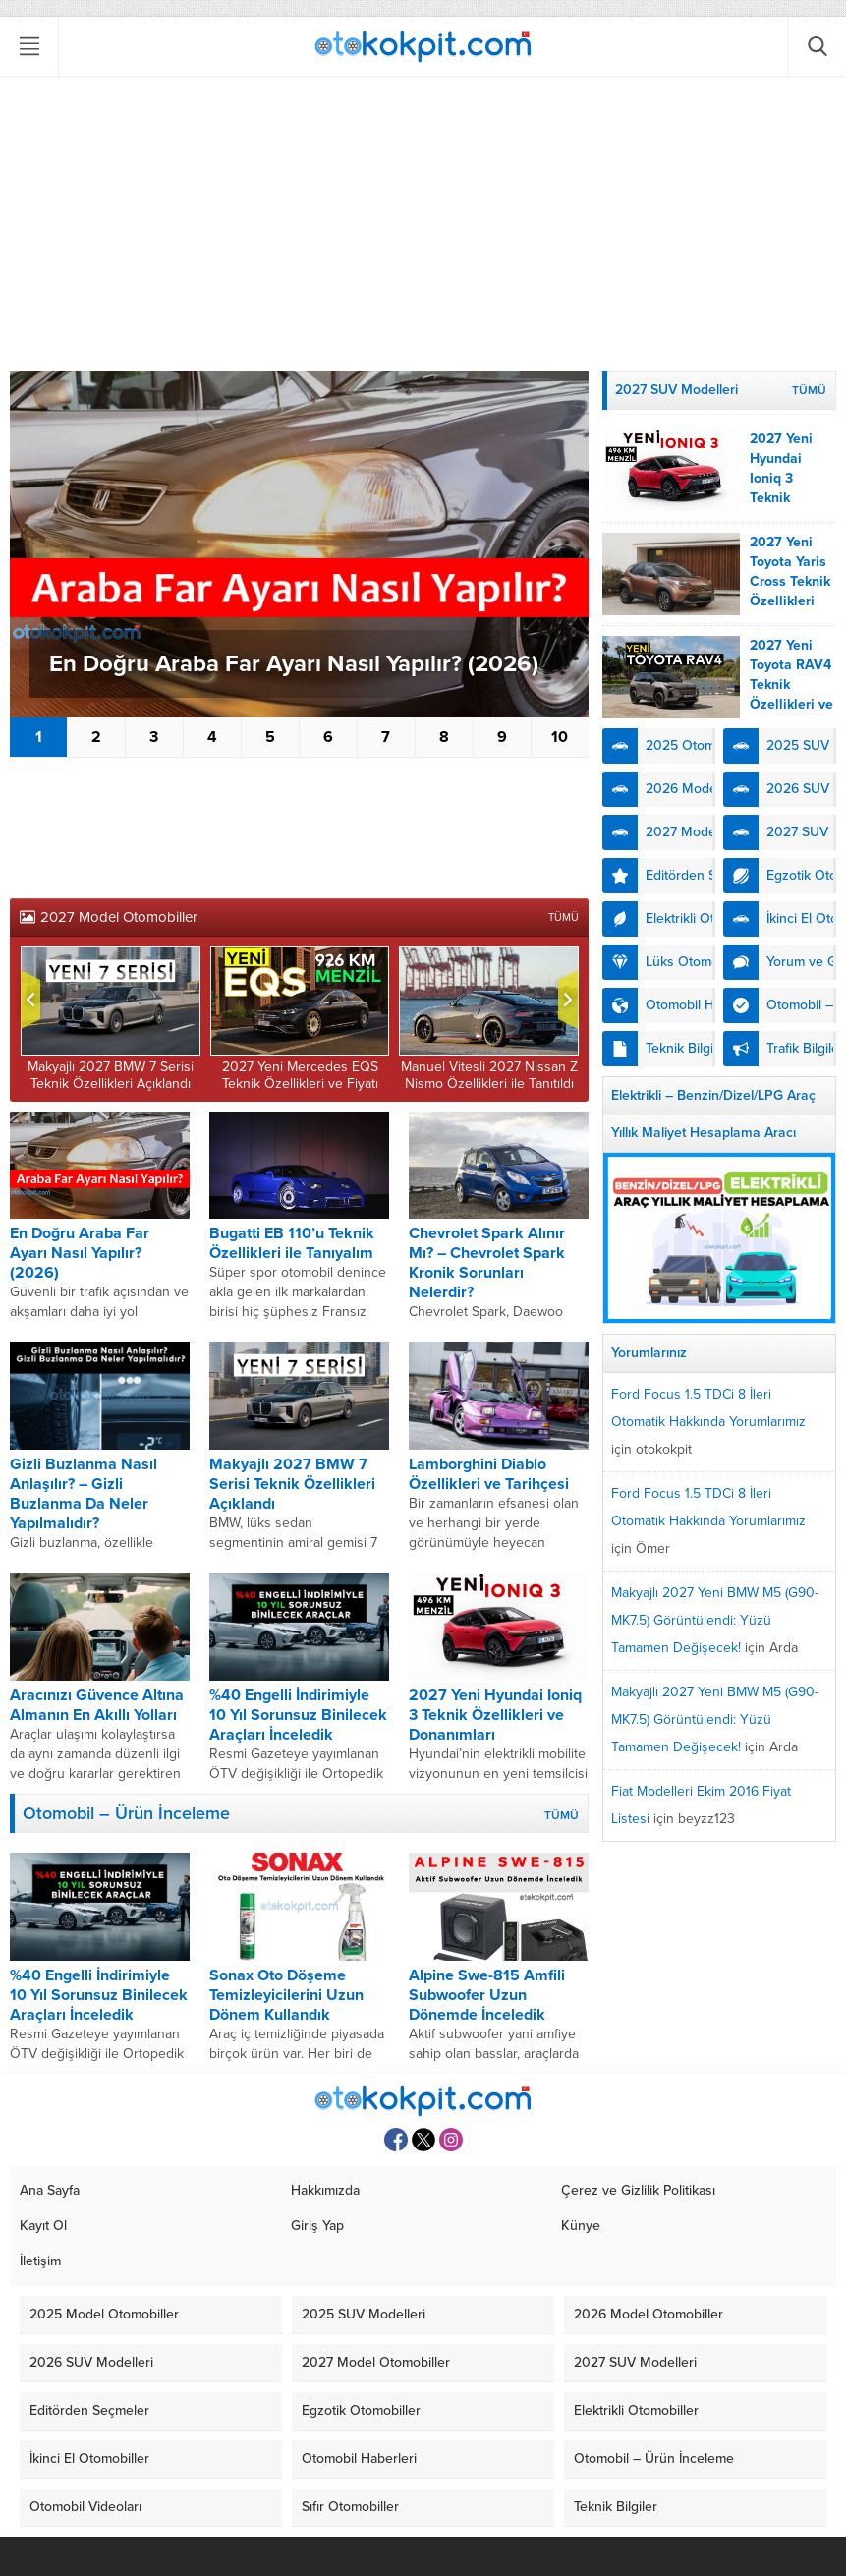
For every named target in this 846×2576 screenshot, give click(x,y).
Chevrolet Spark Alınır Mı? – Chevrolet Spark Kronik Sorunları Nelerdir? (487, 1263)
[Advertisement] (423, 223)
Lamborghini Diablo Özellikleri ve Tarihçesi (489, 1474)
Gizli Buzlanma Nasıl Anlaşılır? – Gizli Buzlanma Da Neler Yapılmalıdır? (83, 1494)
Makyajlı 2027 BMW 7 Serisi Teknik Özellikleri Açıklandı (111, 1075)
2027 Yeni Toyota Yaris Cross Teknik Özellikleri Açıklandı (790, 581)
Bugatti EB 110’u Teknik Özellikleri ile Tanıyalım (291, 1243)
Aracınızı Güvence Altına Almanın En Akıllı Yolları (97, 1705)
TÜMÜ (563, 917)
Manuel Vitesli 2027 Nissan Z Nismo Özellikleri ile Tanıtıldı (489, 1075)
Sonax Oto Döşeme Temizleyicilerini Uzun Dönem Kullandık (286, 1995)
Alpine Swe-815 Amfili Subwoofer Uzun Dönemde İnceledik (487, 1995)
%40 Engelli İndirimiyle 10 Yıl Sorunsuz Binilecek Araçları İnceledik (298, 1715)
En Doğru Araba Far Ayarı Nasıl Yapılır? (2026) (293, 664)
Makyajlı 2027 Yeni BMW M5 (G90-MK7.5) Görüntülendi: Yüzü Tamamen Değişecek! (714, 1620)
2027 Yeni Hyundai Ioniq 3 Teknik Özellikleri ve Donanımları (495, 1715)
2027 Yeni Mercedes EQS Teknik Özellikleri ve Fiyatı (300, 1075)
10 (559, 737)
